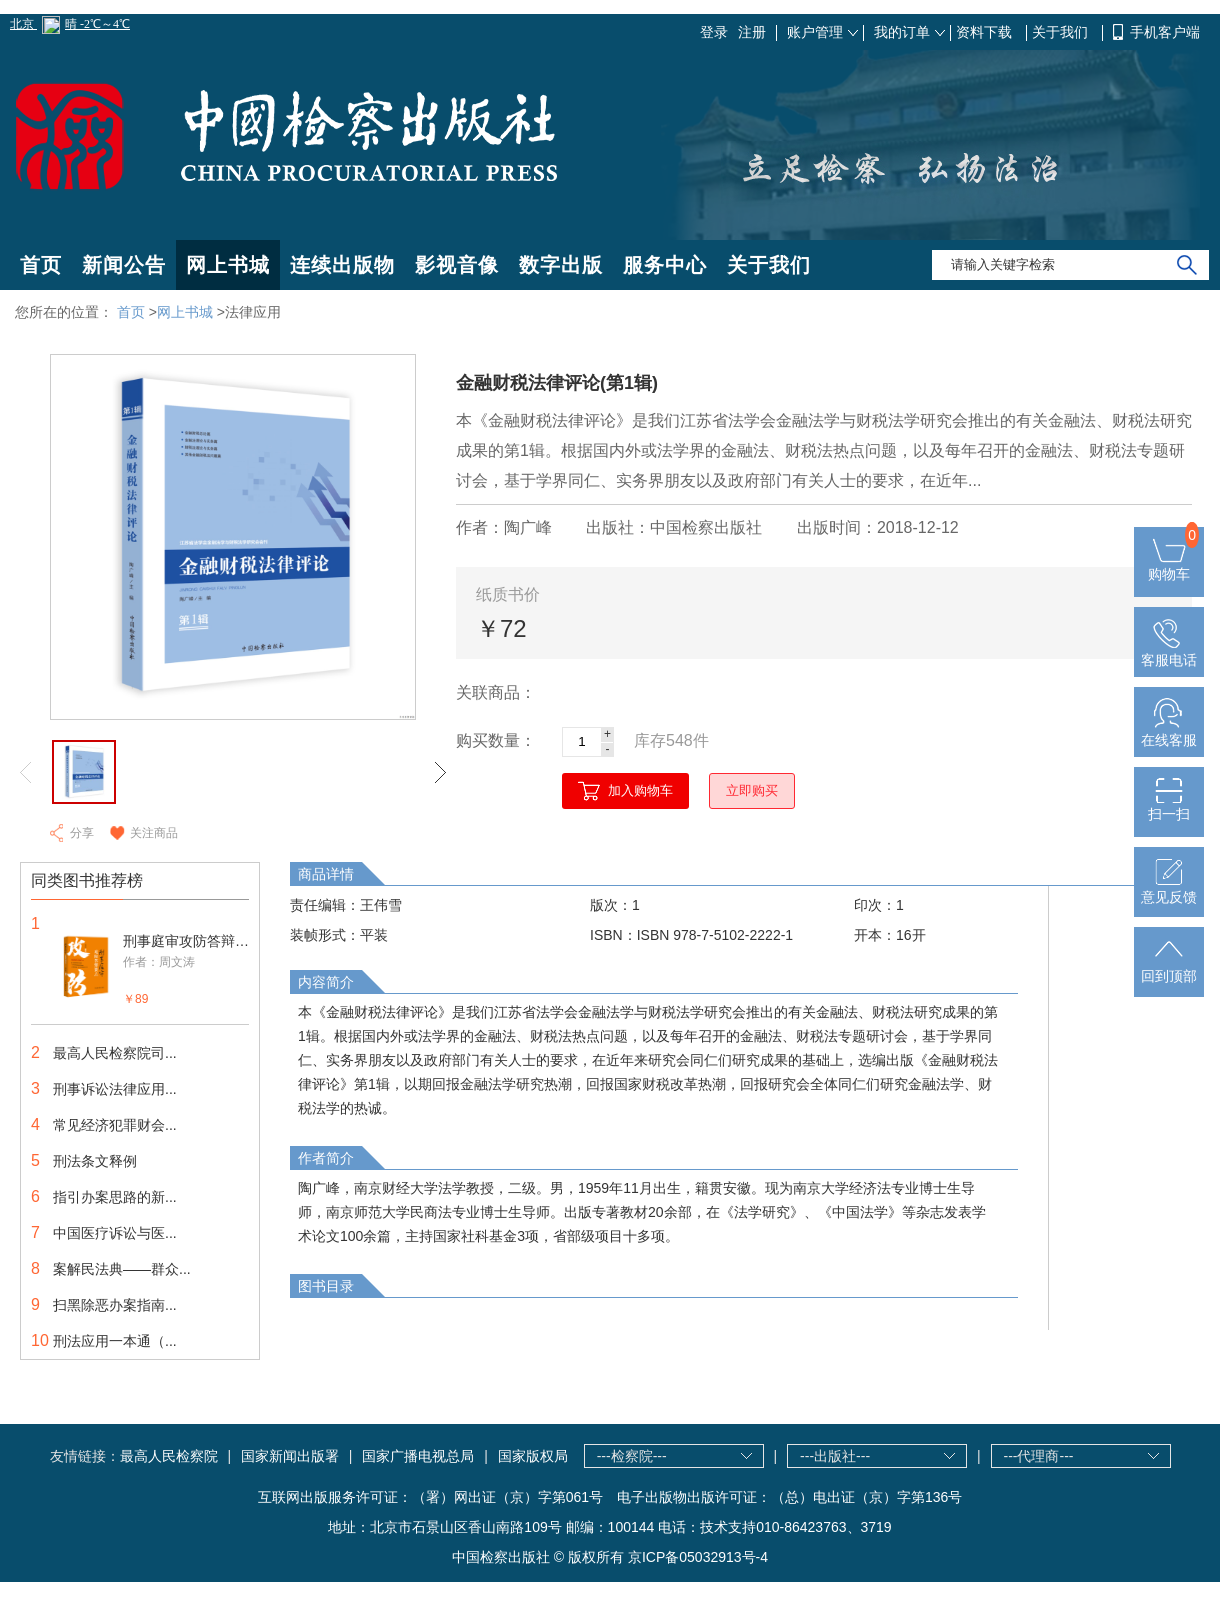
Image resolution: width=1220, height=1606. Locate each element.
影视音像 (457, 265)
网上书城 (228, 265)
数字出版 (561, 265)
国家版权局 (533, 1456)
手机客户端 (1165, 32)
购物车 (1169, 566)
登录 (714, 32)
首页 (41, 265)
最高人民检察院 (169, 1456)
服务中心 (665, 265)
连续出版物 (342, 265)
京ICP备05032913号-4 (698, 1557)
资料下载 (986, 32)
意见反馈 (1169, 889)
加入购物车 (640, 790)
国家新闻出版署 (290, 1456)
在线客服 (1169, 732)
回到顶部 (1169, 968)
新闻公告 (124, 265)
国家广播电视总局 (418, 1456)
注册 (752, 32)
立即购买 (752, 790)
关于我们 (1062, 32)
